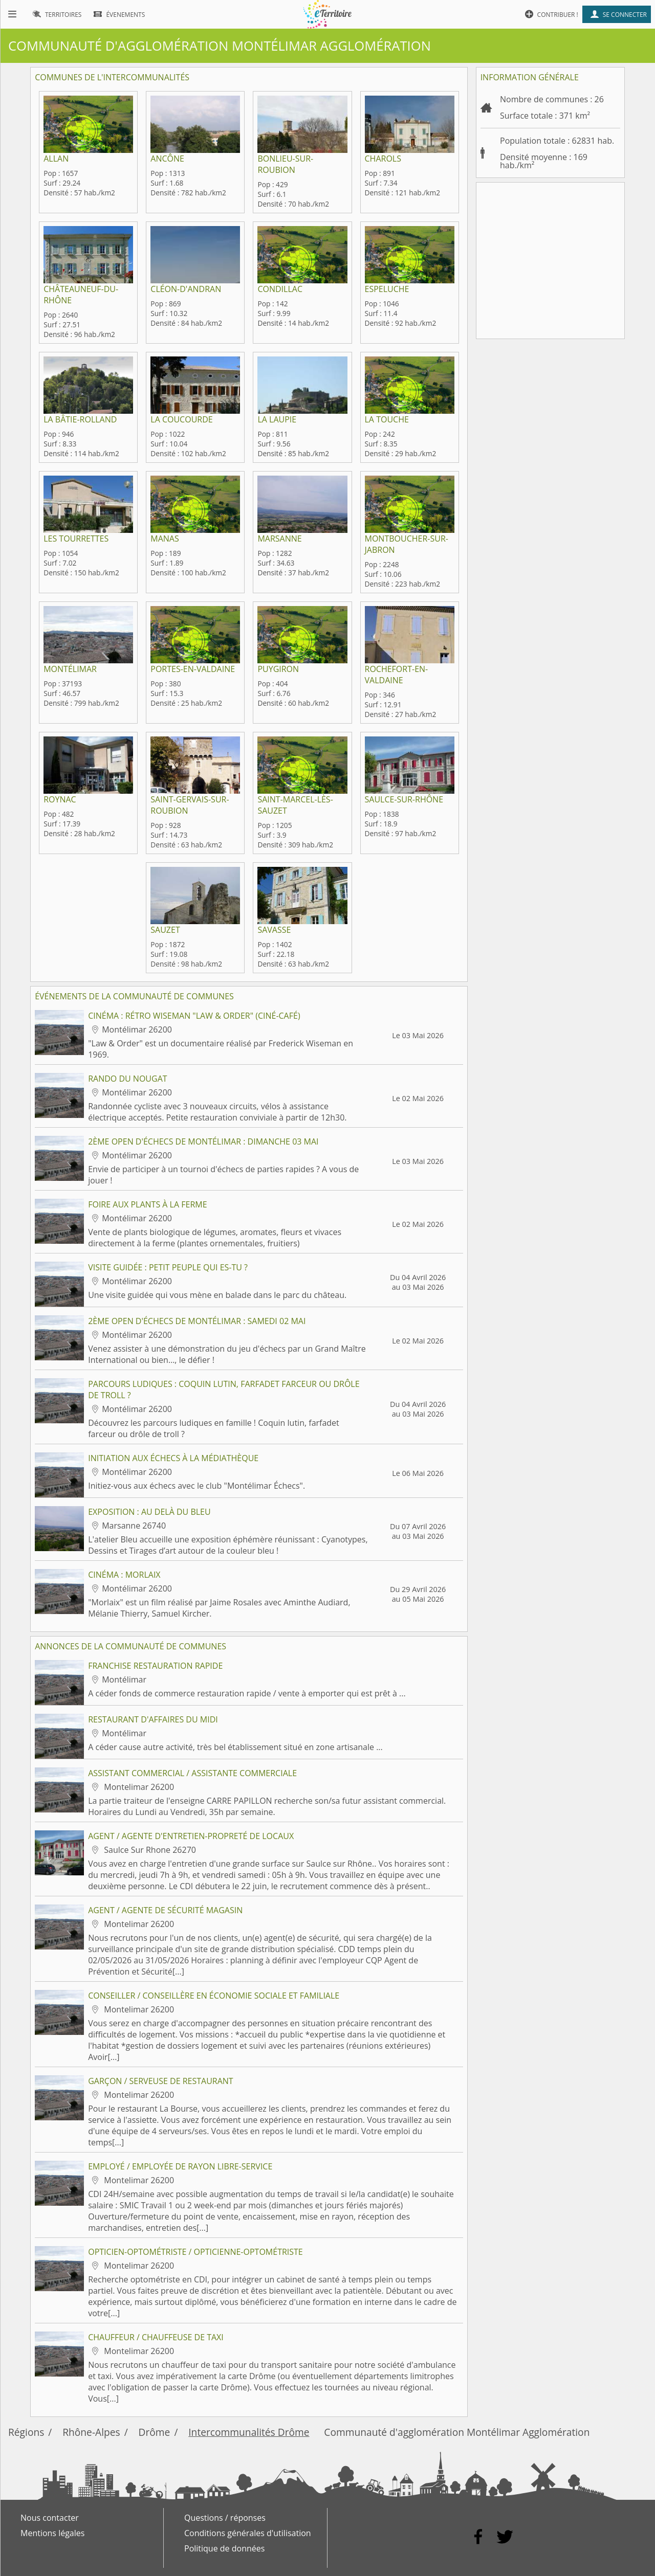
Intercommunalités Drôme (248, 2432)
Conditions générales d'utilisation (247, 2533)
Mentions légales (52, 2533)
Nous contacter (49, 2517)
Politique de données (224, 2548)
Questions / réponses (225, 2517)
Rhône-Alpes (91, 2432)
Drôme (154, 2432)
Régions (26, 2432)
